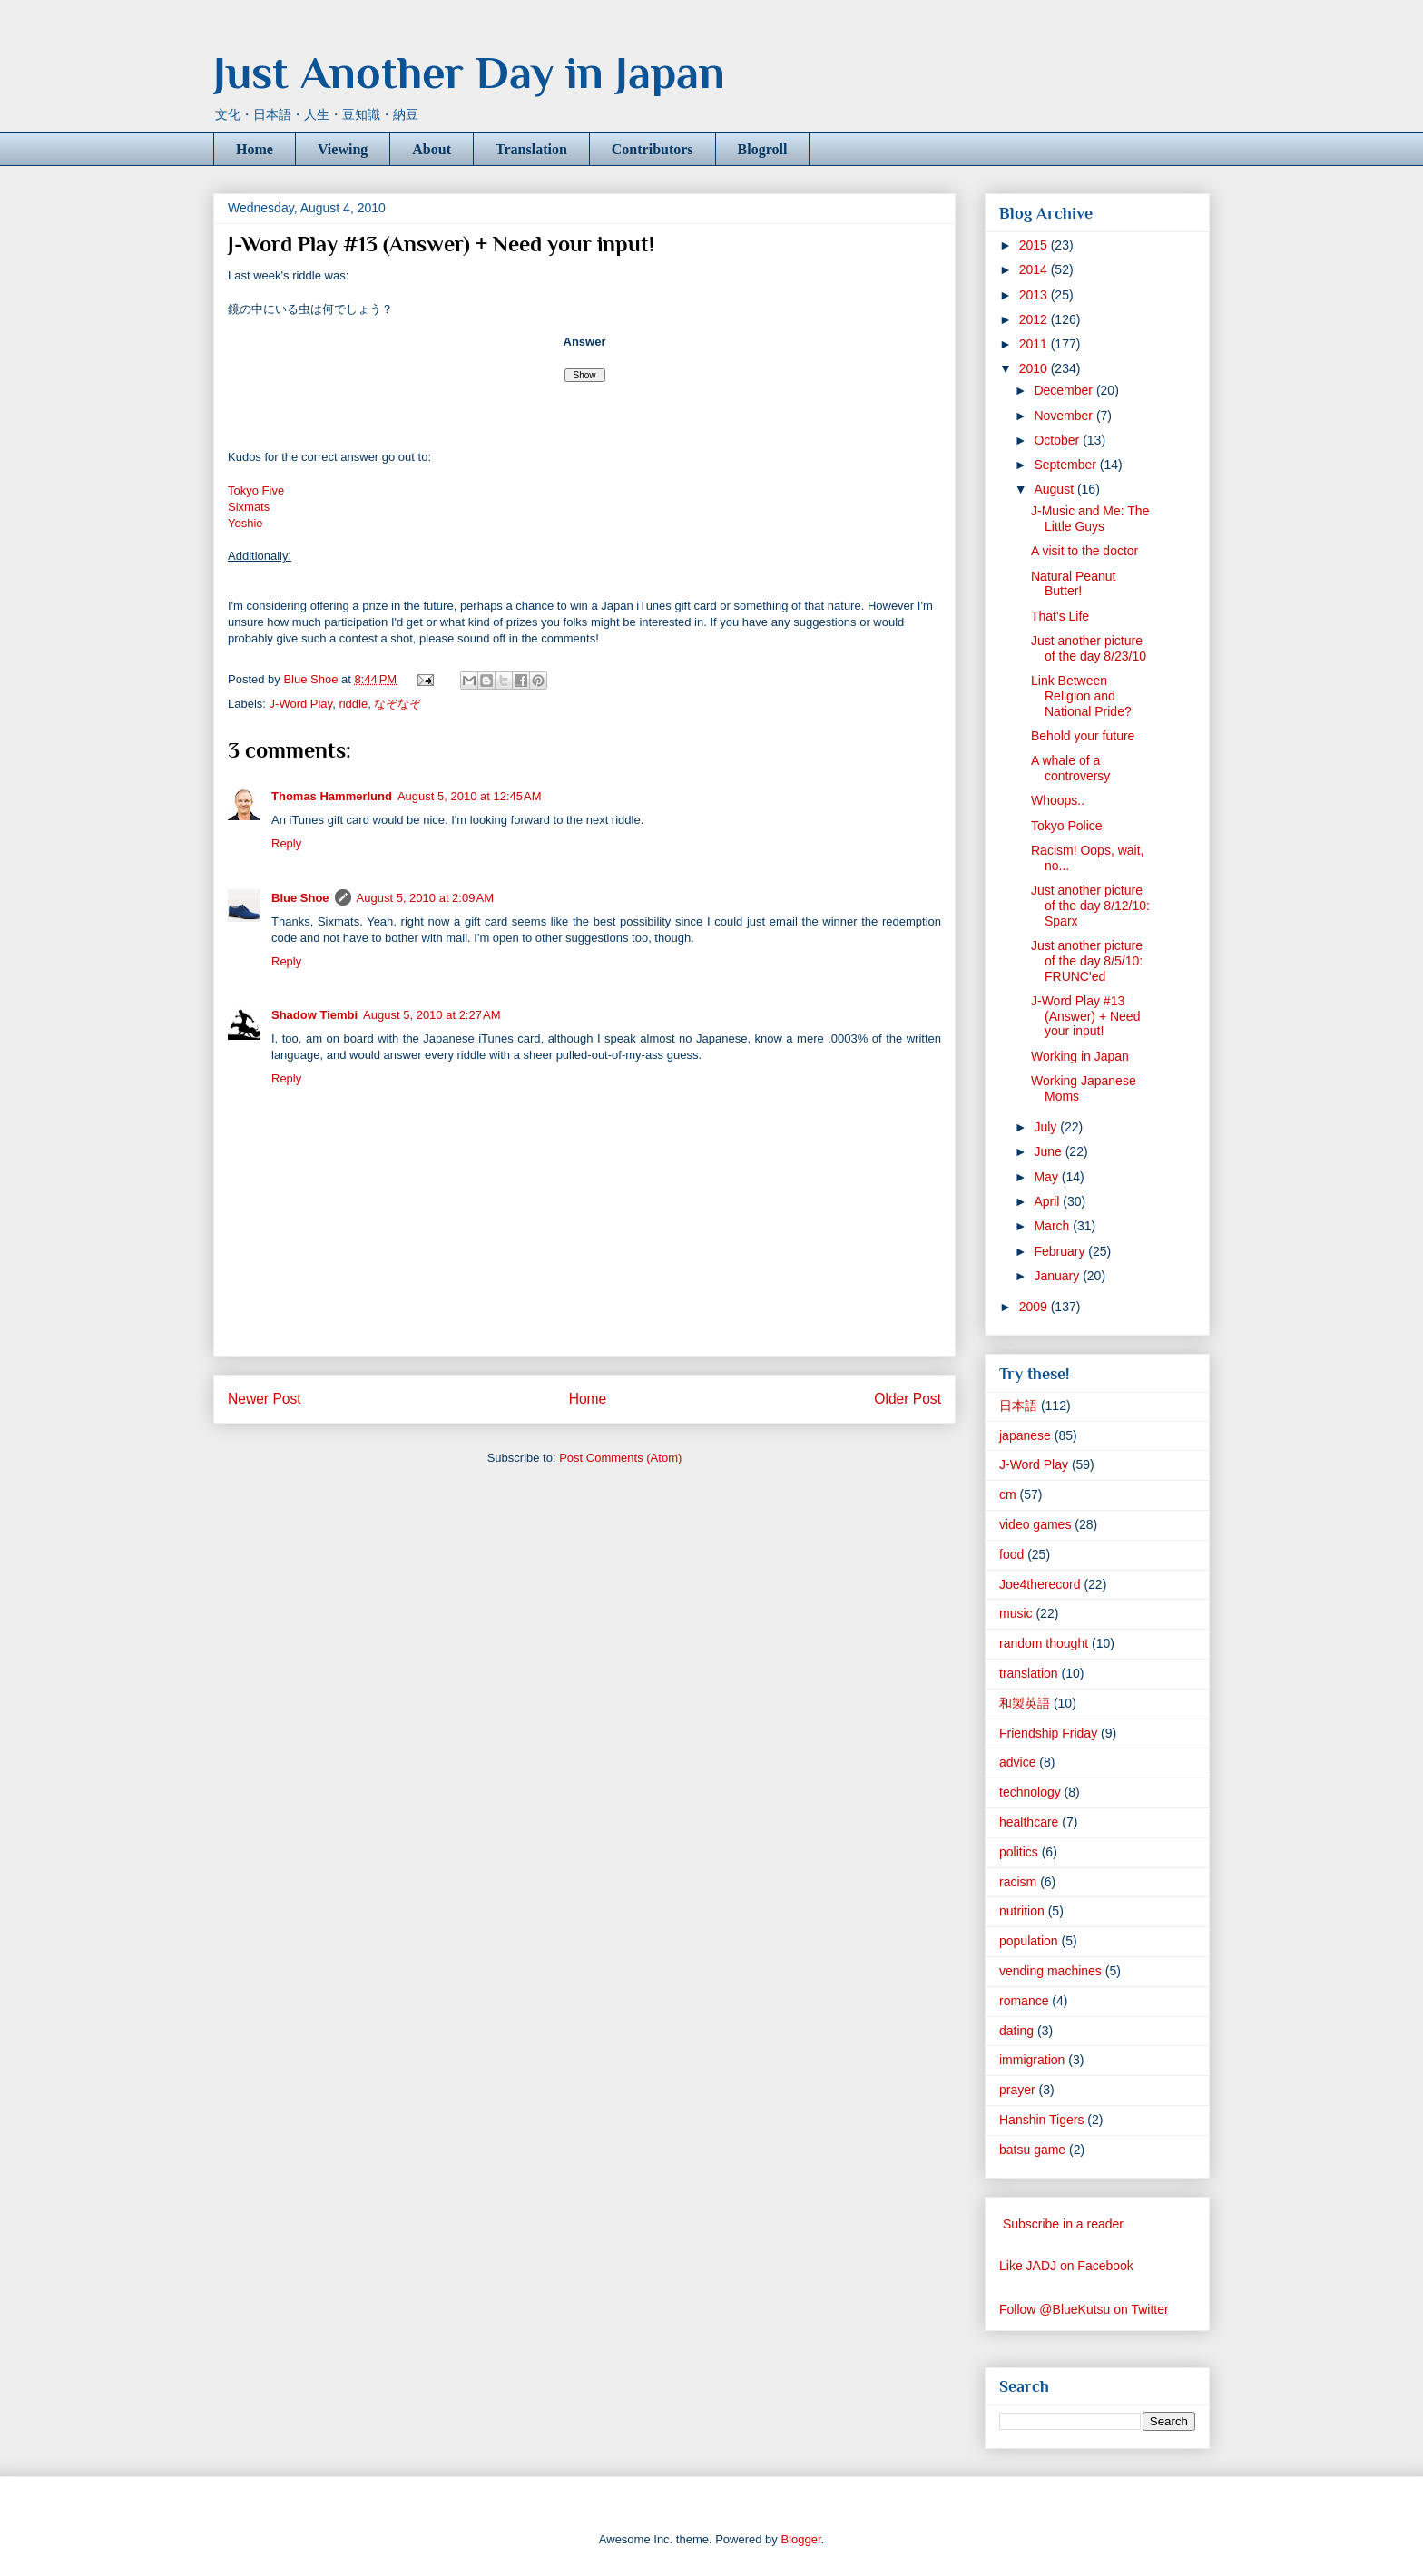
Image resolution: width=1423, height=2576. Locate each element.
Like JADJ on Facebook (1066, 2265)
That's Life (1060, 616)
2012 (1035, 319)
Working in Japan (1080, 1056)
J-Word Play (301, 703)
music (1016, 1613)
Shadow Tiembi (314, 1015)
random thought (1043, 1643)
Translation (531, 149)
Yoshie (245, 523)
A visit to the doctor (1084, 551)
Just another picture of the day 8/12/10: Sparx (1090, 905)
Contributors (652, 149)
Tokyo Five (256, 490)
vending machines (1050, 1971)
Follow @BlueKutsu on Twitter (1084, 2309)
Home (254, 149)
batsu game (1032, 2149)
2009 (1035, 1306)
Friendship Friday (1048, 1733)
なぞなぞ (397, 703)
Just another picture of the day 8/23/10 (1088, 648)
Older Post (907, 1398)
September (1066, 464)
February (1061, 1251)
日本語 (1018, 1405)
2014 (1035, 269)
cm (1007, 1494)
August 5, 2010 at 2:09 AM (425, 898)
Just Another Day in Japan (469, 72)
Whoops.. (1057, 800)
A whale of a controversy (1070, 768)
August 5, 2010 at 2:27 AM (431, 1015)
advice (1017, 1762)
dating (1016, 2030)
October (1058, 440)
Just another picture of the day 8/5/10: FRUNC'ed (1087, 961)
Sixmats (249, 507)
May (1047, 1177)
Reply (286, 843)
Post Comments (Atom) (620, 1457)
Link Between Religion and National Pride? (1081, 696)
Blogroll (763, 149)
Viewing (343, 149)
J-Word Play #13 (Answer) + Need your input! (1085, 1016)
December (1064, 390)
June (1049, 1151)
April (1048, 1201)
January (1058, 1275)
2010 (1035, 368)
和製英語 (1024, 1703)
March (1053, 1226)
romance (1023, 2000)
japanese (1025, 1435)
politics (1018, 1852)
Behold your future (1082, 736)
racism (1017, 1882)
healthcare (1028, 1822)
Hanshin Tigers (1041, 2119)
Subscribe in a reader (1063, 2224)
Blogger (800, 2539)
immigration (1032, 2059)
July (1047, 1127)
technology (1030, 1792)
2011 (1035, 344)
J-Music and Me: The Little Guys (1090, 519)
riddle (353, 703)
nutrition (1022, 1911)
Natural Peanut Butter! (1073, 584)
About (431, 149)
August (1055, 489)
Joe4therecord (1040, 1584)
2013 (1035, 295)
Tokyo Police (1067, 825)
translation (1028, 1673)
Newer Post (264, 1398)
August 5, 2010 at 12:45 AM (469, 796)
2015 (1035, 245)
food (1011, 1554)
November (1064, 415)
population (1028, 1941)
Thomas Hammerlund (331, 796)
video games (1035, 1524)
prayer (1017, 2089)
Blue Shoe (300, 898)
